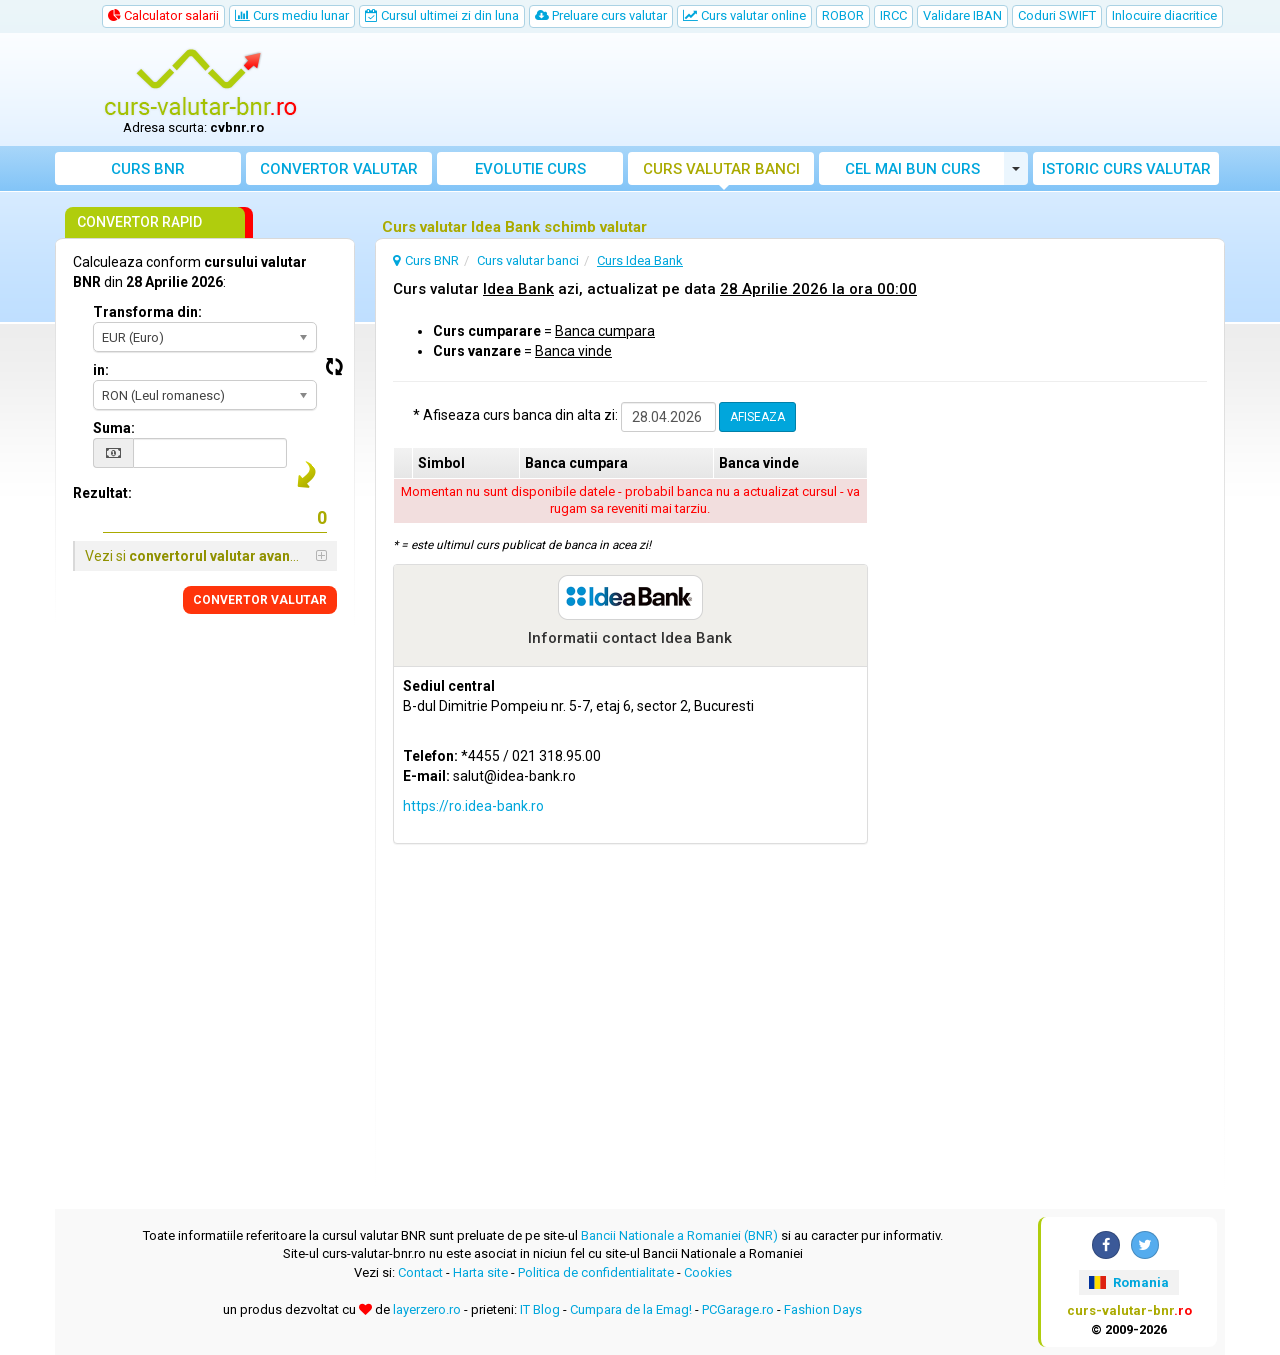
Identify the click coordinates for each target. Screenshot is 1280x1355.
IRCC (893, 15)
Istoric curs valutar (1126, 169)
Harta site (480, 1272)
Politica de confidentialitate (596, 1272)
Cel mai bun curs (912, 169)
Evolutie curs (530, 169)
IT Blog (540, 1309)
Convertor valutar (339, 169)
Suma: (114, 428)
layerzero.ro (427, 1309)
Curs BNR (148, 169)
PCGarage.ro (738, 1309)
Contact (420, 1272)
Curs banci (721, 169)
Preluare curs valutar (601, 15)
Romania (1128, 1282)
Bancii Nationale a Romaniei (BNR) (679, 1235)
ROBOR (843, 15)
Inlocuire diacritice (1164, 15)
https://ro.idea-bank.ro (473, 806)
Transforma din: (147, 312)
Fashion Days (823, 1309)
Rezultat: (102, 493)
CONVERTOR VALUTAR (260, 600)
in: (101, 370)
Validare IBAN (962, 15)
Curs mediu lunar (292, 15)
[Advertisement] (787, 90)
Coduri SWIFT (1057, 15)
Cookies (708, 1272)
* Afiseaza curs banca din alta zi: (515, 415)
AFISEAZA (757, 417)
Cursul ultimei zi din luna (442, 15)
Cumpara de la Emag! (631, 1309)
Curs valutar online (744, 15)
